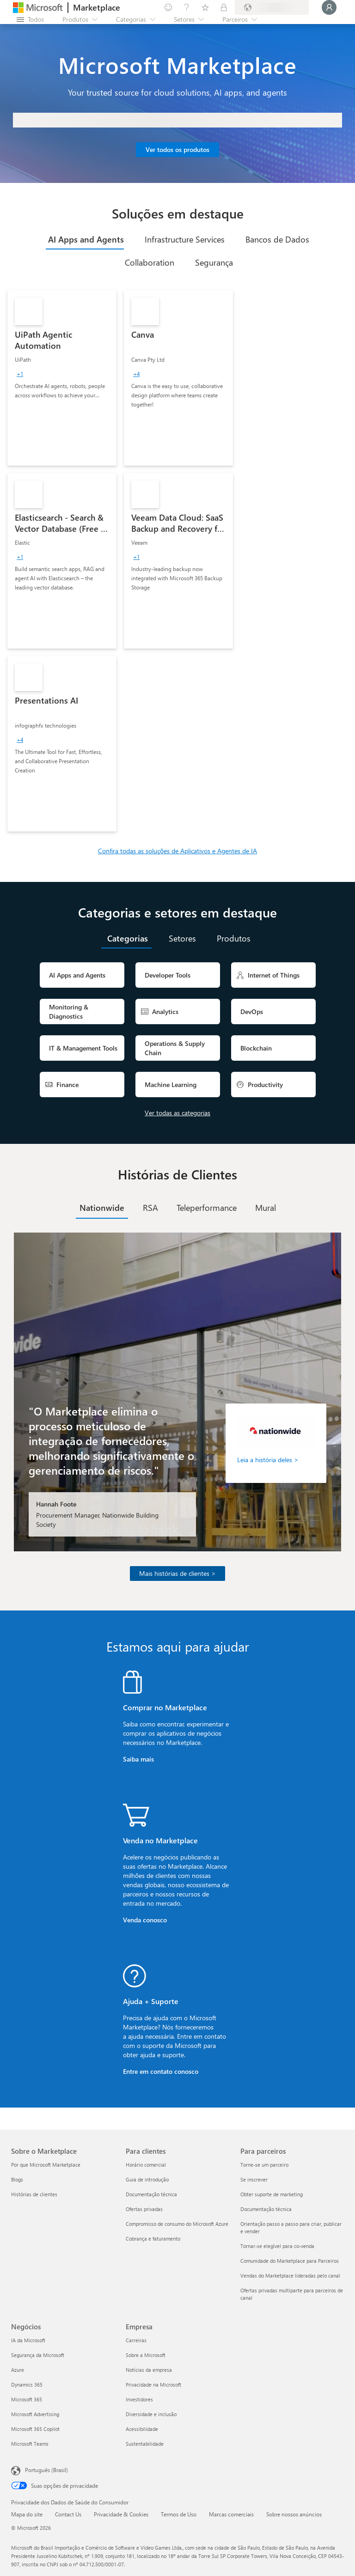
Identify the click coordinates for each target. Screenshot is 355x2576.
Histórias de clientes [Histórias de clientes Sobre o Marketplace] (34, 2194)
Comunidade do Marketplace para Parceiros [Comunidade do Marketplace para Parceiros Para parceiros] (289, 2260)
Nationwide (102, 1207)
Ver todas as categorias (177, 1112)
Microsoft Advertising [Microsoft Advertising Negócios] (35, 2414)
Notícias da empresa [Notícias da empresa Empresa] (149, 2369)
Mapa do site (27, 2514)
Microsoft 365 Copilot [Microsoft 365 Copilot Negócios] (35, 2428)
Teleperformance (207, 1207)
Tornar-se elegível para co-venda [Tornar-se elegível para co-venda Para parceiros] (277, 2245)
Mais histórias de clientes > (177, 1573)
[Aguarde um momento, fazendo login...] (329, 7)
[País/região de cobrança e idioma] (272, 7)
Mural (265, 1207)
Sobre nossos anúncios (294, 2514)
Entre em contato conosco (160, 2071)
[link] (61, 378)
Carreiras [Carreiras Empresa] (136, 2340)
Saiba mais (138, 1759)
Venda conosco (145, 1919)
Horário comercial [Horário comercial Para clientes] (146, 2164)
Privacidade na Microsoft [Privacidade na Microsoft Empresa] (153, 2384)
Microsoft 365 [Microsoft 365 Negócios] (26, 2399)
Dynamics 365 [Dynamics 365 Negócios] (27, 2384)
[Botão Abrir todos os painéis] (30, 19)
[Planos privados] (223, 7)
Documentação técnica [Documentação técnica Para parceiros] (266, 2208)
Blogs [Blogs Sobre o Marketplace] (17, 2179)
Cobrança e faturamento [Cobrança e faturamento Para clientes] (153, 2238)
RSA (150, 1207)
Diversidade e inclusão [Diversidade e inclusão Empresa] (151, 2414)
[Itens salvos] (205, 7)
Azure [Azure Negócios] (17, 2369)
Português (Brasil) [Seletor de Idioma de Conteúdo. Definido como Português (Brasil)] (46, 2469)
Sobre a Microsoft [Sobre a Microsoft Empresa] (145, 2354)
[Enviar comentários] (168, 7)
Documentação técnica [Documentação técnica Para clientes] (151, 2194)
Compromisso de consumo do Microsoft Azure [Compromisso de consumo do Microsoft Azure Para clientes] (177, 2223)
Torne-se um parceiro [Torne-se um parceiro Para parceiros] (264, 2164)
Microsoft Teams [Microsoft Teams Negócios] (30, 2443)
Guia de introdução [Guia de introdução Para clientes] (147, 2179)
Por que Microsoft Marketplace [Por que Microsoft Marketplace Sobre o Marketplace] (45, 2164)
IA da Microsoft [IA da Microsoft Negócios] (28, 2340)
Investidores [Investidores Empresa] (139, 2399)
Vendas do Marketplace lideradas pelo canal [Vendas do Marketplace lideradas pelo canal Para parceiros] (290, 2275)
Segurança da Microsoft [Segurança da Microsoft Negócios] (37, 2354)
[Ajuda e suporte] (186, 7)
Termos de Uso (178, 2514)
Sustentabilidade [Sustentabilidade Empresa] (145, 2443)
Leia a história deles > (268, 1459)
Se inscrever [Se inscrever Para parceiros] (254, 2179)
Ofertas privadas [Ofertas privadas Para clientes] (144, 2208)
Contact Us (68, 2514)
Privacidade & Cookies (121, 2514)
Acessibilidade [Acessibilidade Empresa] (142, 2428)
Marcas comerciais (231, 2514)
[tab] (85, 239)
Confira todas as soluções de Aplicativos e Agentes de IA (177, 850)
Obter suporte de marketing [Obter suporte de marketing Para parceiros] (271, 2194)
